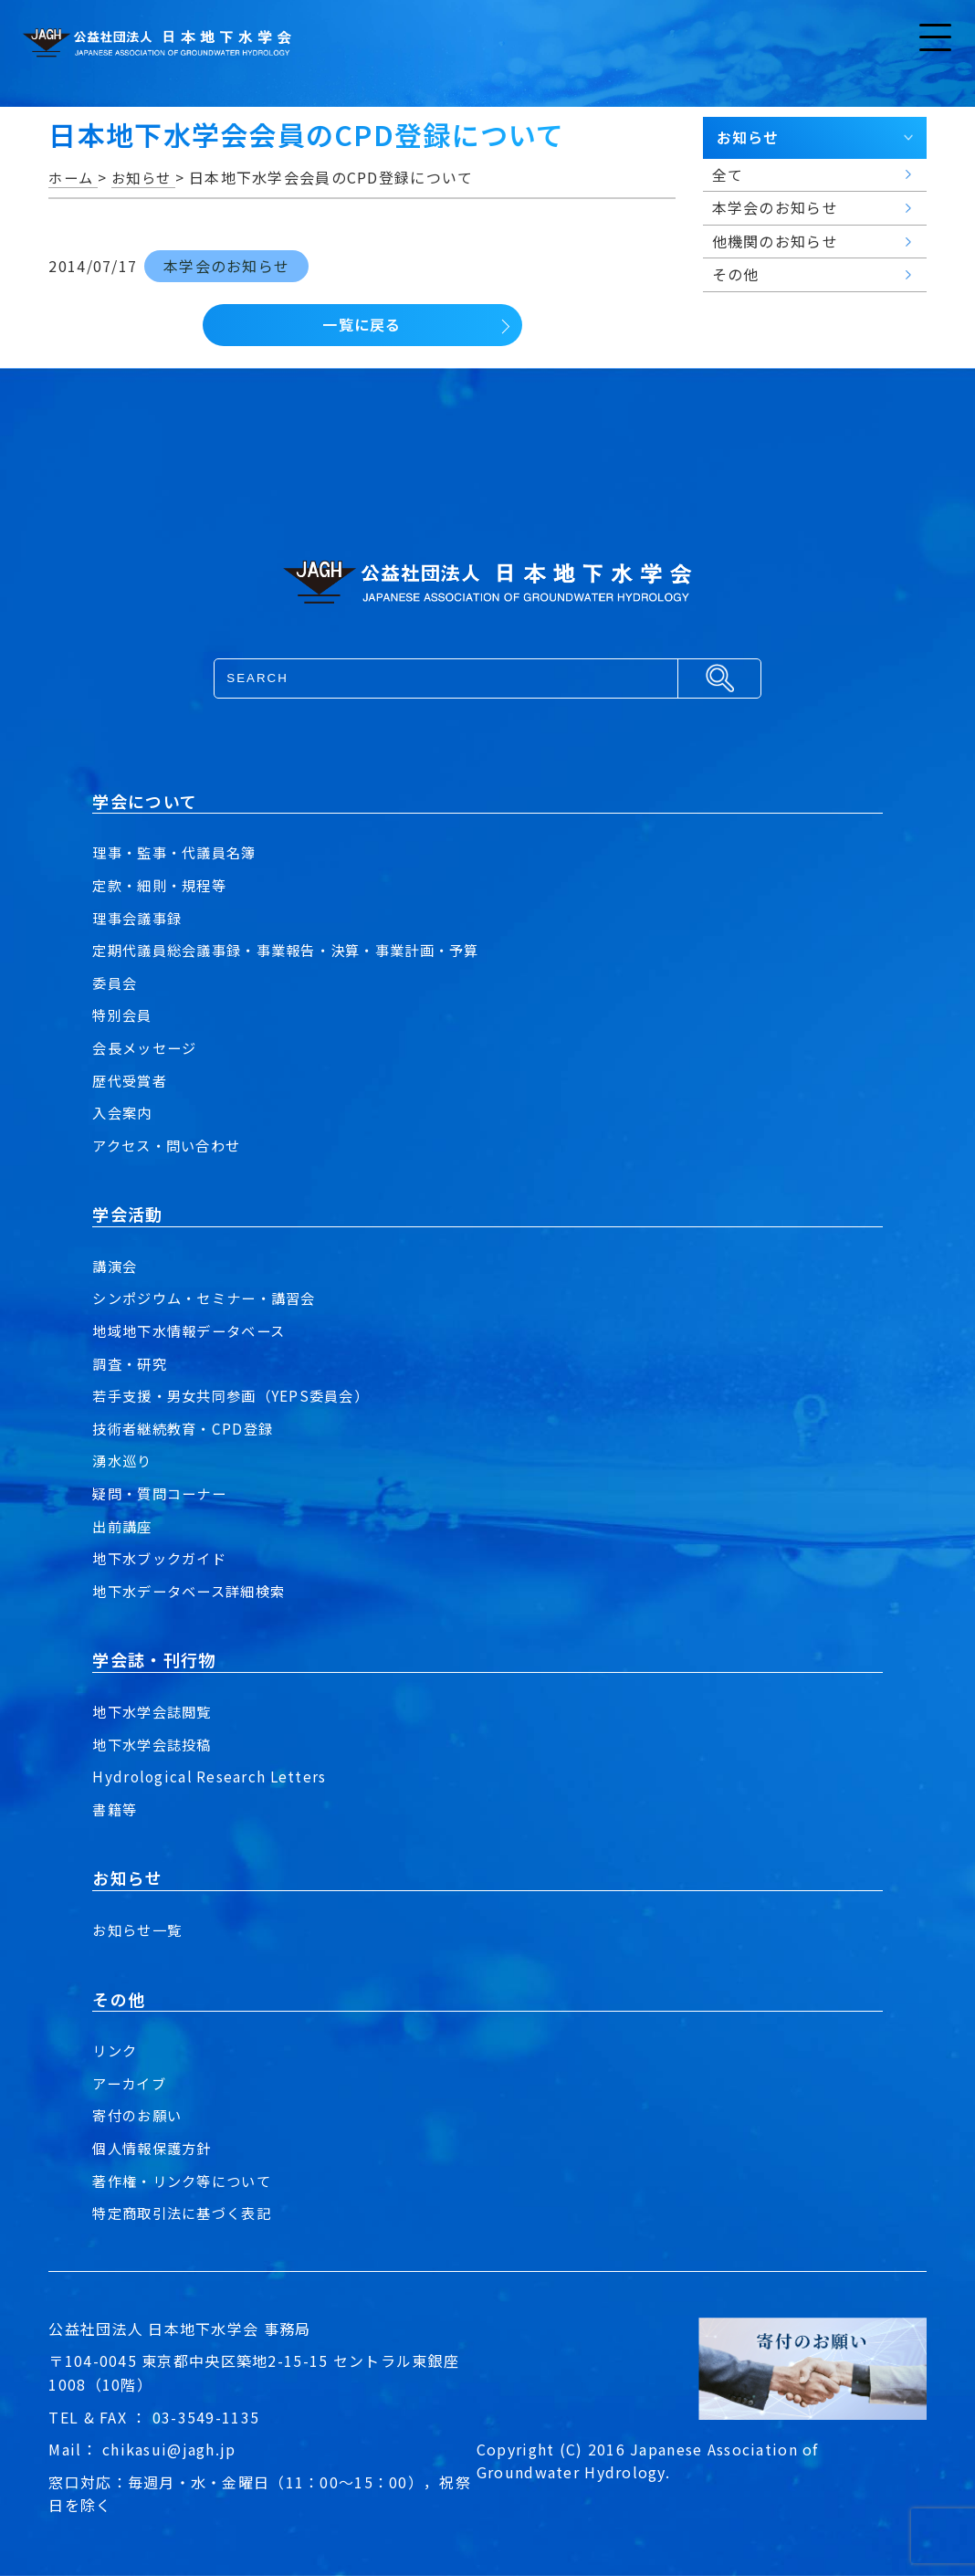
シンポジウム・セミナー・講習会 (210, 1298)
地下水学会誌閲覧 (155, 1711)
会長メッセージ (147, 1047)
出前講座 (123, 1526)
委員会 (116, 983)
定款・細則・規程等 (163, 885)
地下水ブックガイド (163, 1558)
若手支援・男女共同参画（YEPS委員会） (238, 1395)
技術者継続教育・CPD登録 (187, 1428)
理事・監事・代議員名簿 (179, 852)
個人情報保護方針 (155, 2148)
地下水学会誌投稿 (155, 1744)
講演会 (116, 1266)
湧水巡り (123, 1460)
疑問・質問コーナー (163, 1493)
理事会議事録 (139, 918)
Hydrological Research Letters (211, 1776)
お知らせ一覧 (139, 1929)
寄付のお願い (139, 2115)
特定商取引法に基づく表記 (186, 2213)
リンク (116, 2050)
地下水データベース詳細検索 (194, 1591)
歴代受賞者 (131, 1080)
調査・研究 (131, 1363)
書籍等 (116, 1809)
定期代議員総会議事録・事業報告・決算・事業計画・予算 (297, 950)
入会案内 (123, 1112)
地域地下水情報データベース (194, 1330)
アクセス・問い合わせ (170, 1145)
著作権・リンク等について (186, 2181)
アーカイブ (131, 2083)
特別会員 (123, 1014)
